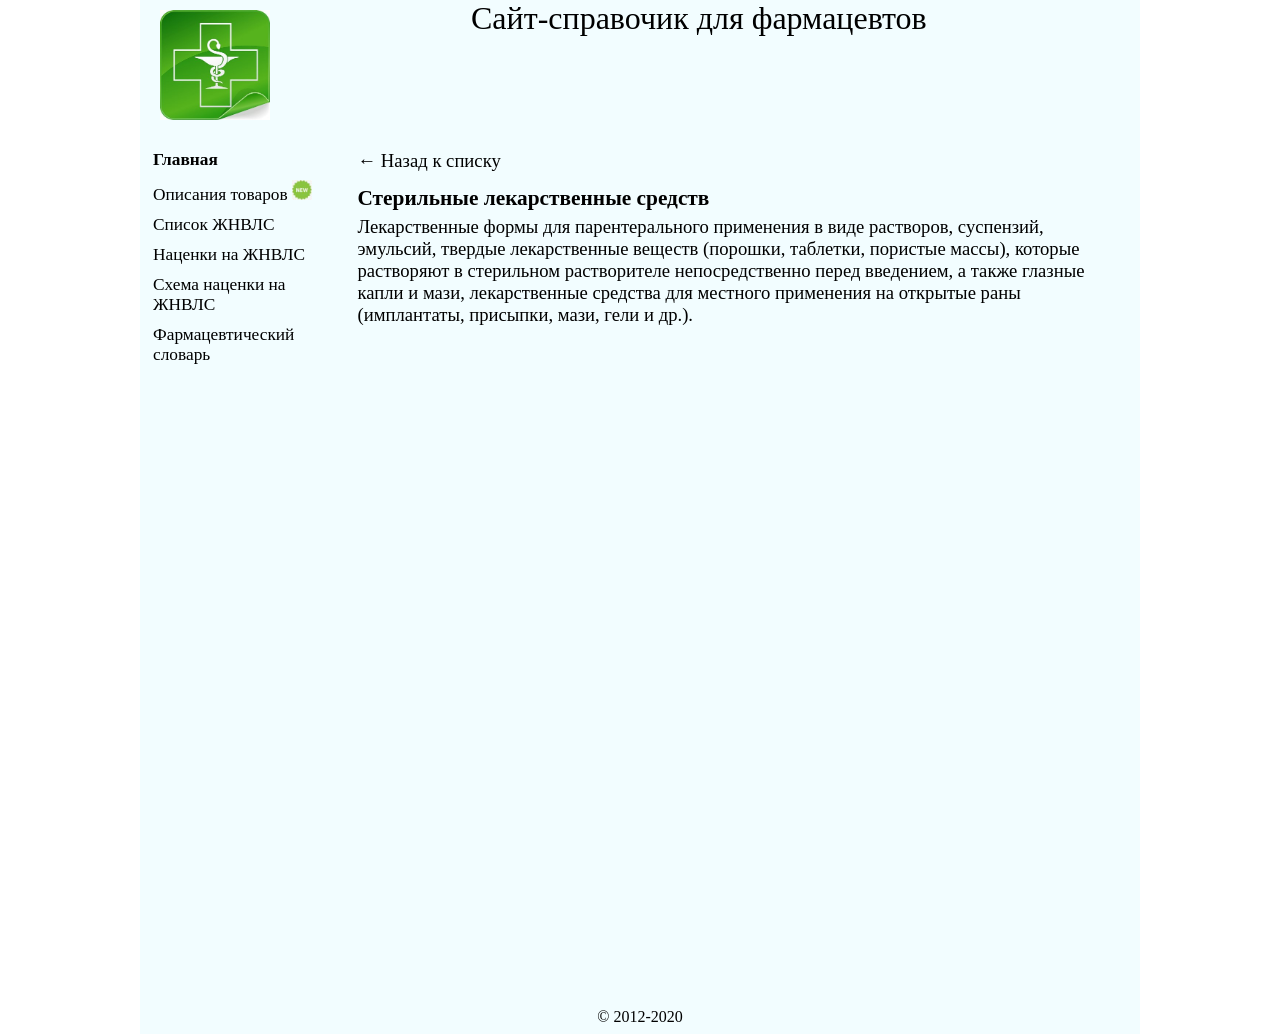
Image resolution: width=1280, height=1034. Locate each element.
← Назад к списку (429, 160)
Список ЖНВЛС (213, 224)
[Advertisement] (705, 82)
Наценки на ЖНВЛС (229, 254)
